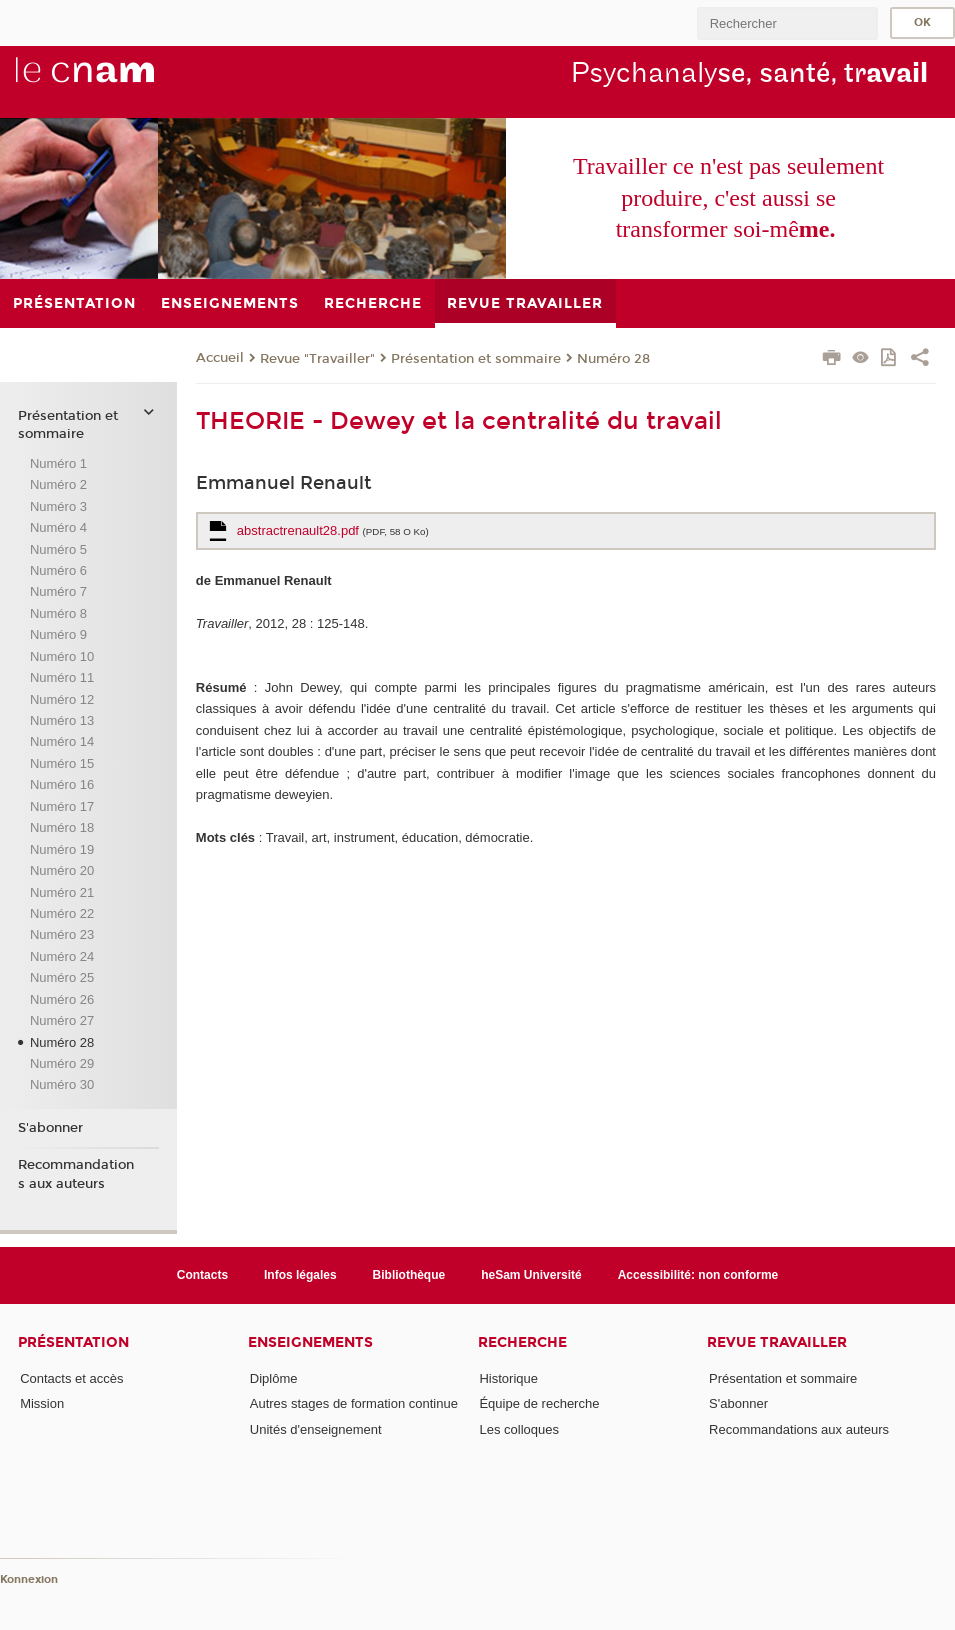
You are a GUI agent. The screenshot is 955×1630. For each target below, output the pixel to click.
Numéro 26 (62, 999)
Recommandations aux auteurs (76, 1174)
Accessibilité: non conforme (698, 1275)
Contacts (202, 1275)
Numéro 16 (62, 784)
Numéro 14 (62, 741)
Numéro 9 (58, 634)
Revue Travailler (777, 1342)
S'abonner (50, 1128)
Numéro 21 (62, 892)
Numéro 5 (58, 549)
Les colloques (519, 1429)
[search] (787, 23)
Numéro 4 (58, 527)
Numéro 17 (62, 806)
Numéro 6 (58, 570)
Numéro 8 (58, 613)
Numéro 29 (62, 1063)
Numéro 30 (62, 1084)
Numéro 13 (62, 720)
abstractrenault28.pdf (333, 530)
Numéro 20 (62, 870)
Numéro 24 (62, 956)
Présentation (73, 1342)
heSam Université (531, 1275)
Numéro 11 (62, 677)
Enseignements (310, 1342)
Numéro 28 (613, 359)
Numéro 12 (62, 699)
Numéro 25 (62, 977)
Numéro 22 (62, 913)
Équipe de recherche (539, 1403)
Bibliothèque (409, 1275)
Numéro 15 (62, 763)
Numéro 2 (58, 484)
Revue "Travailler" (317, 359)
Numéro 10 (62, 656)
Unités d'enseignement (316, 1429)
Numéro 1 (58, 463)
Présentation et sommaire (476, 359)
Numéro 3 (58, 506)
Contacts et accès (71, 1378)
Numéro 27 (62, 1020)
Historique (508, 1378)
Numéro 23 (62, 934)
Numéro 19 (62, 849)
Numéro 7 (58, 591)
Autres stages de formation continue (354, 1403)
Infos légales (300, 1275)
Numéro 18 (62, 827)
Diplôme (274, 1378)
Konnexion (29, 1579)
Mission (42, 1403)
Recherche (522, 1342)
